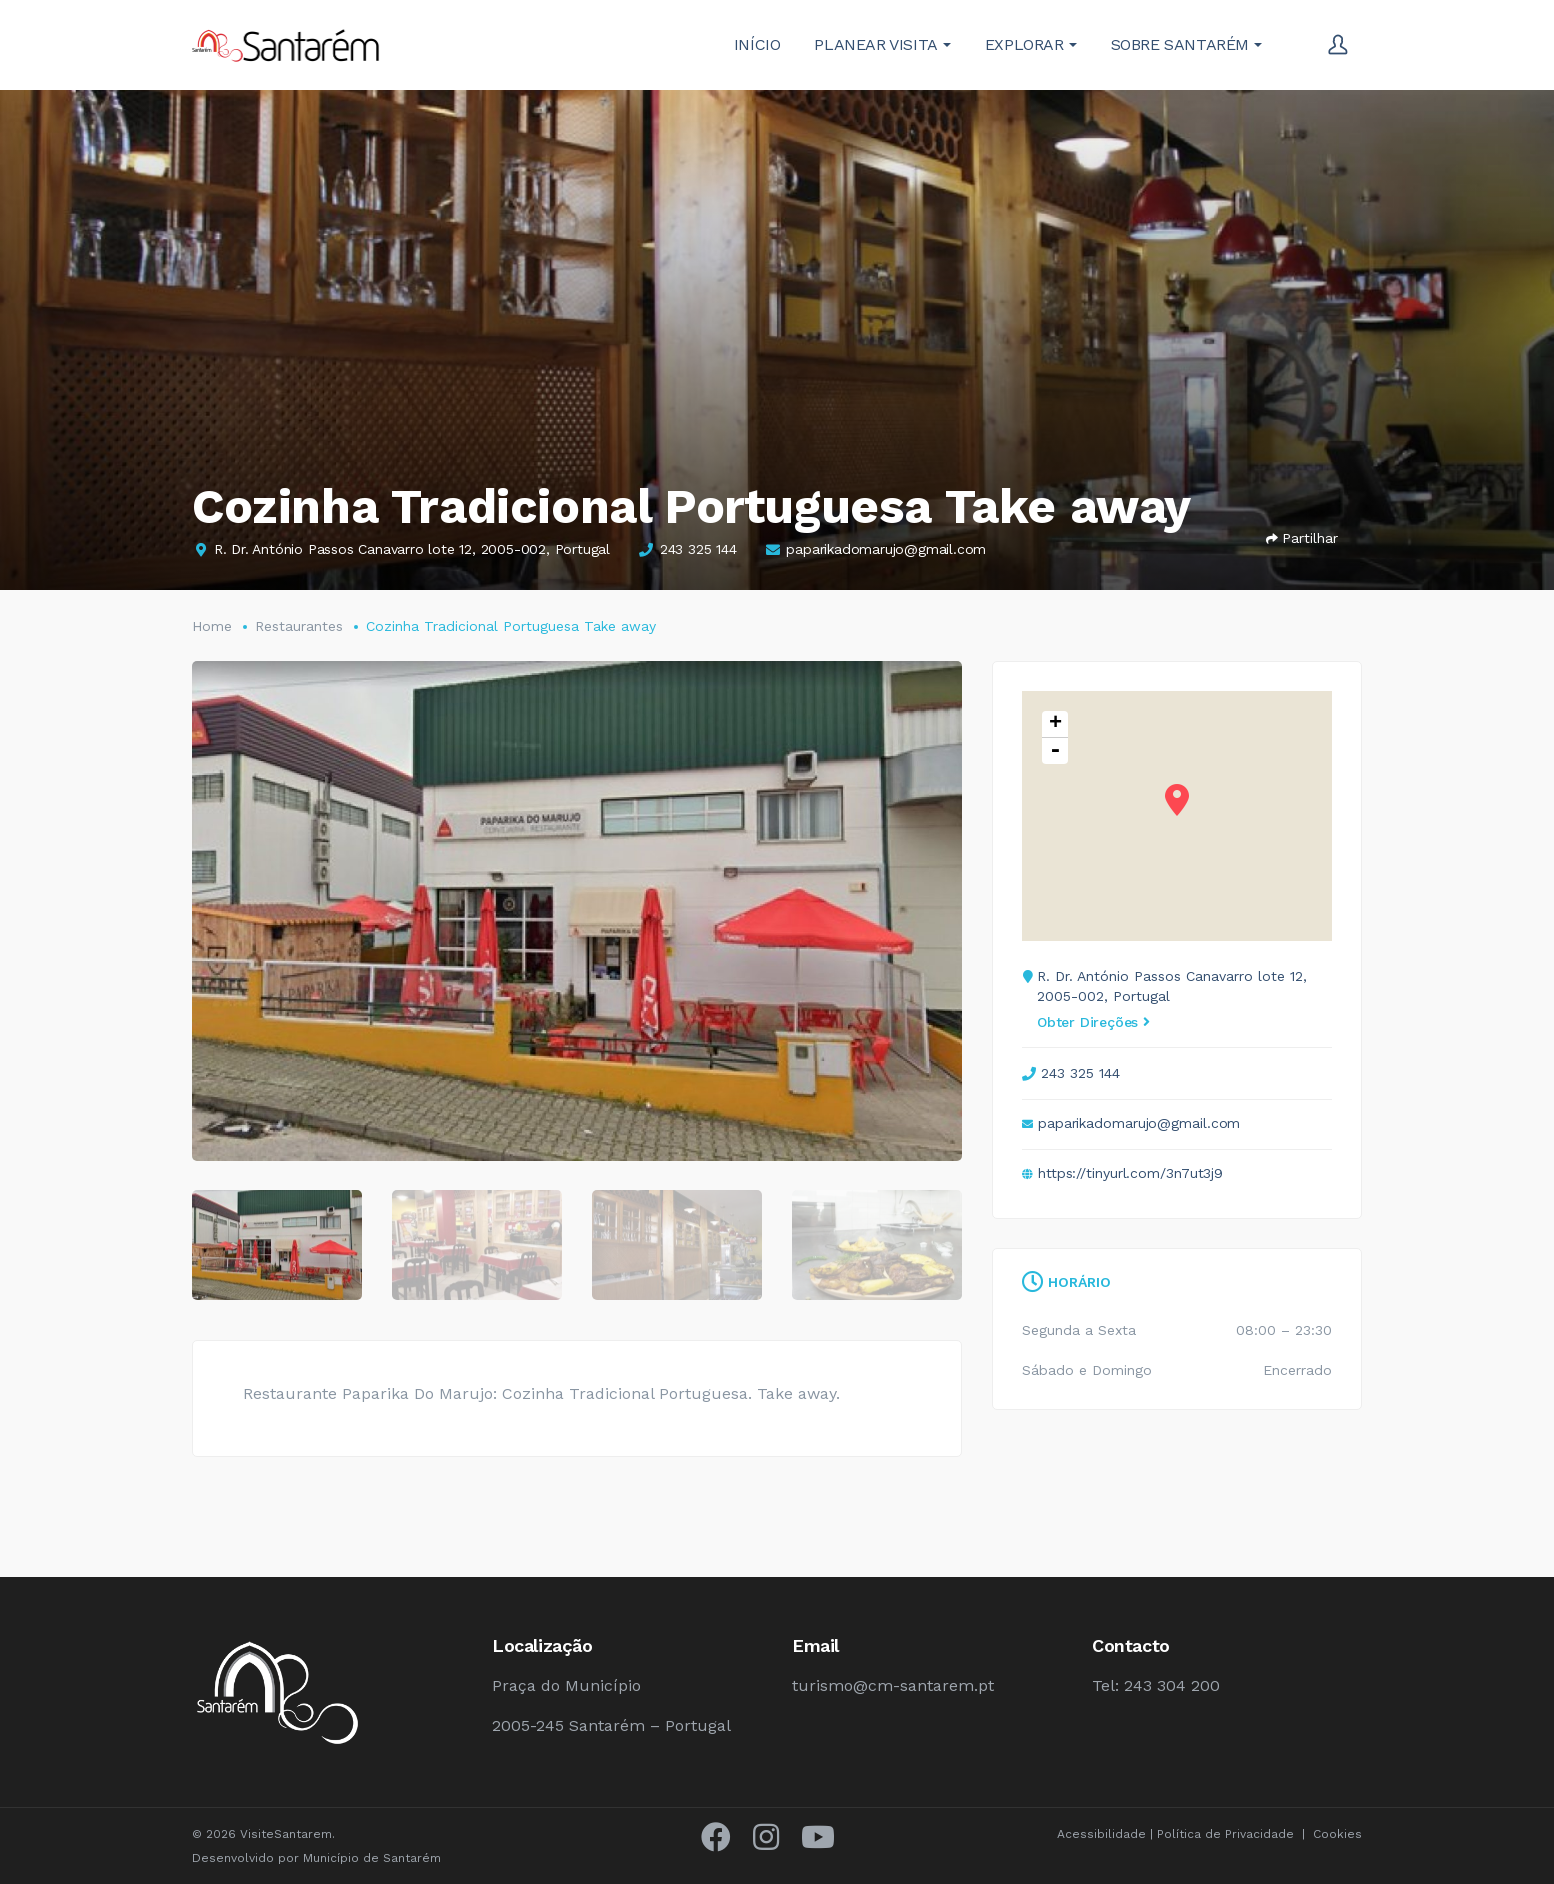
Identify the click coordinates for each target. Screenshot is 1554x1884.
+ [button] (1055, 724)
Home (212, 626)
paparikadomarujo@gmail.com (886, 549)
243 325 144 (698, 549)
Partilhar (1302, 538)
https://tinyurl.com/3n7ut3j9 (1130, 1173)
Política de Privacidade (1225, 1834)
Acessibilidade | (1107, 1834)
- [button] (1055, 751)
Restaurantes (299, 626)
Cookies (1337, 1834)
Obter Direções (1093, 1022)
